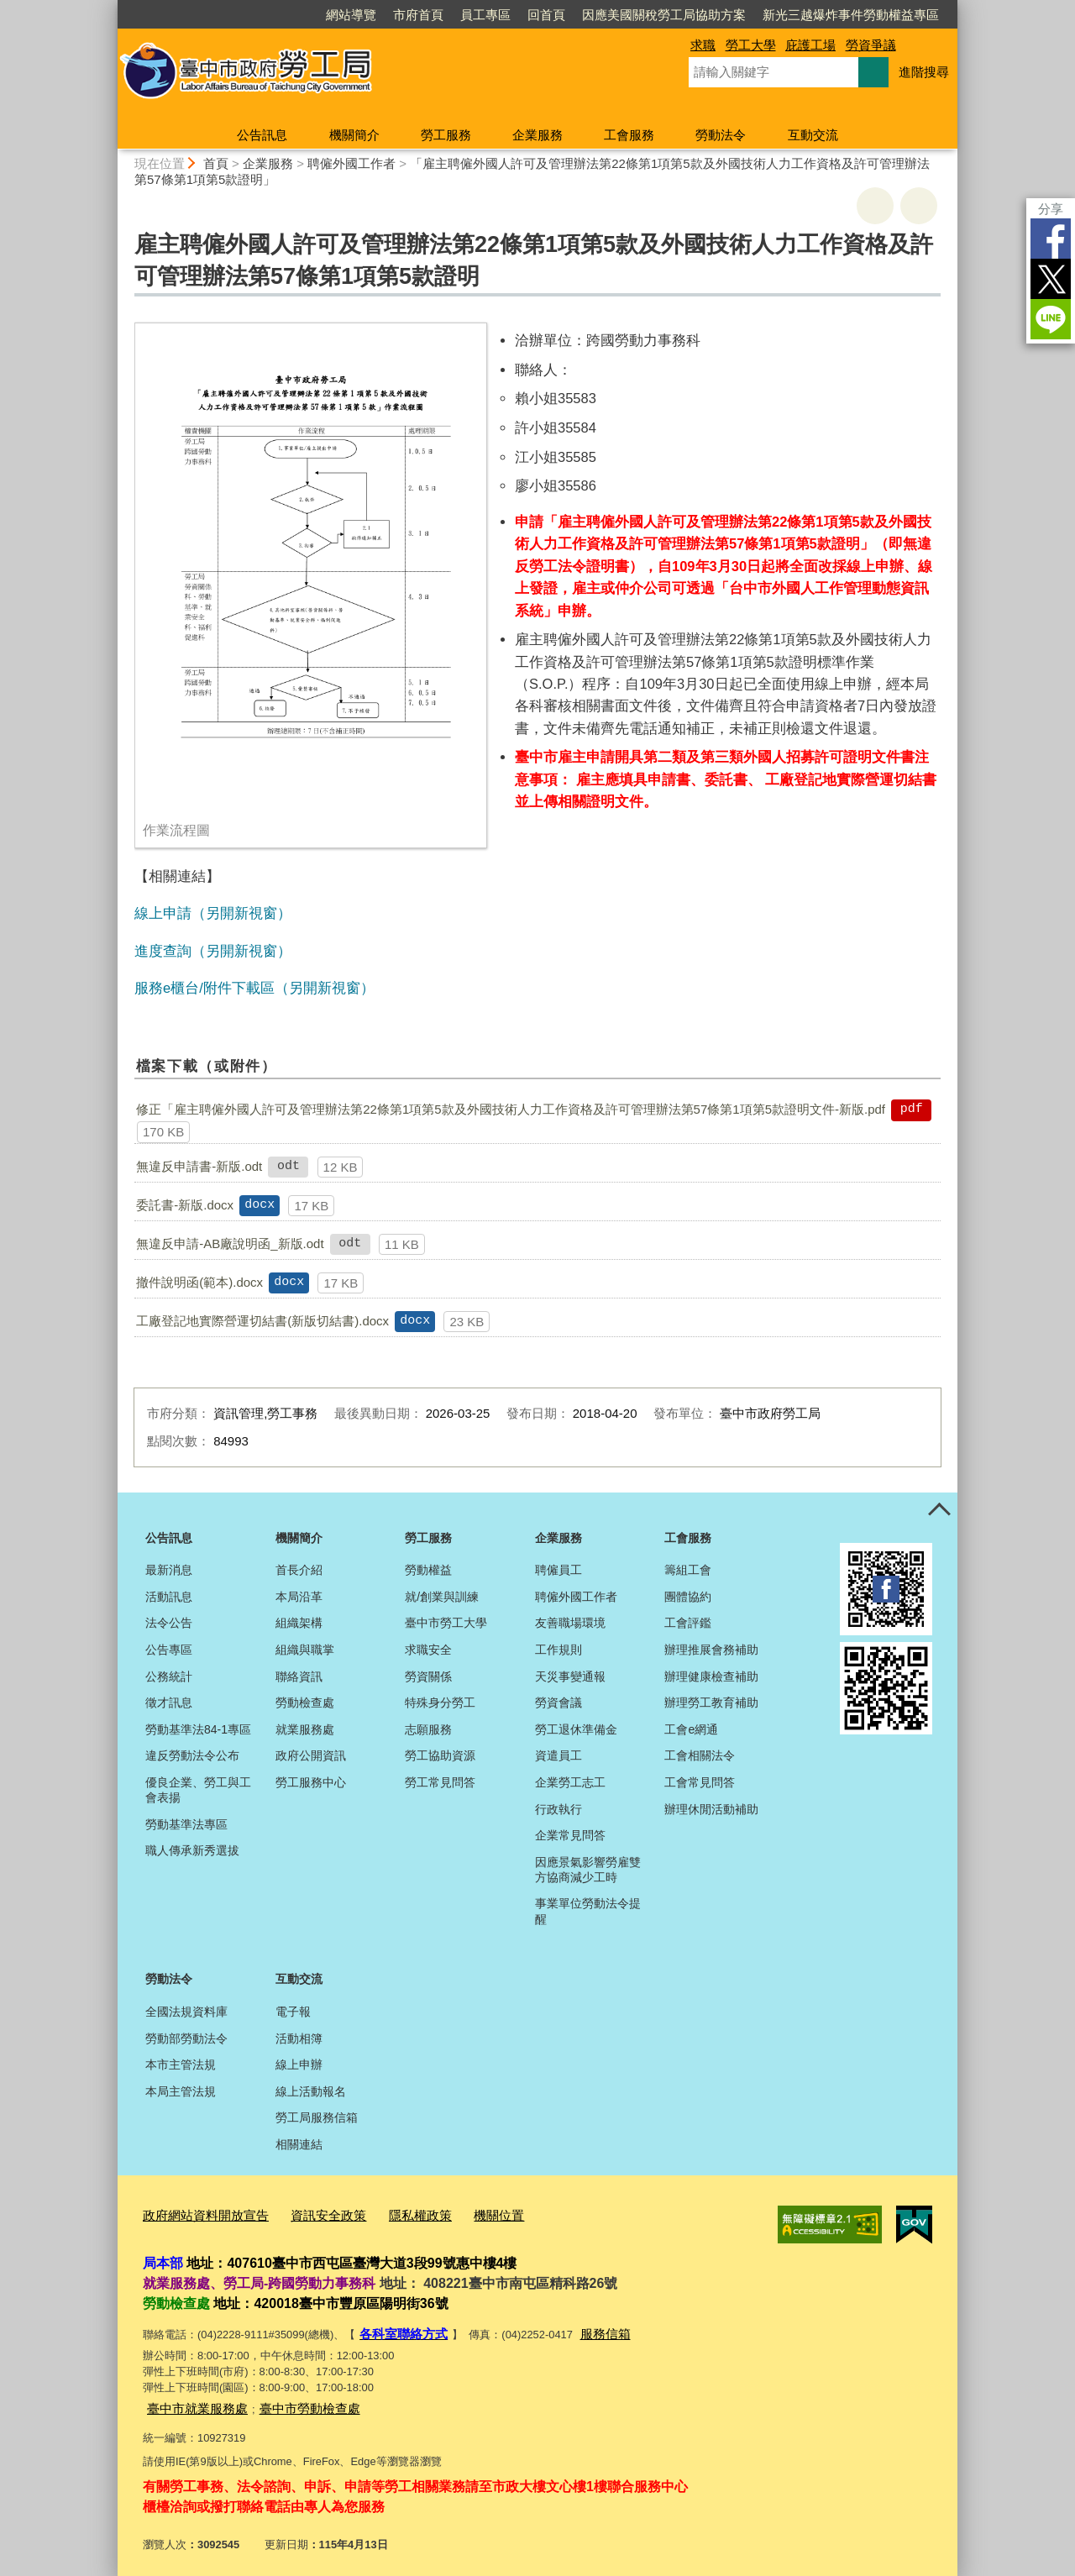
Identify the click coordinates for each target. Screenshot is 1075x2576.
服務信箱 (590, 2328)
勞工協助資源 (440, 1755)
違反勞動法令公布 (192, 1755)
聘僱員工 (558, 1570)
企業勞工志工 (570, 1782)
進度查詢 (162, 950)
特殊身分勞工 (440, 1702)
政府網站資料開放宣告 (197, 2213)
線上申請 (162, 913)
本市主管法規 (180, 2064)
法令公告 (168, 1622)
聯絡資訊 (298, 1676)
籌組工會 (687, 1570)
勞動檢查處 (304, 1702)
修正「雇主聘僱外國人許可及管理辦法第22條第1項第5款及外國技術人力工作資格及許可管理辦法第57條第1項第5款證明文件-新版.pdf (510, 1109)
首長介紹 (298, 1570)
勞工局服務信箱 (316, 2117)
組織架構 (298, 1622)
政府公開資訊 (310, 1755)
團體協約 (687, 1596)
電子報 (293, 2011)
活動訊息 (168, 1596)
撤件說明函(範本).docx (199, 1282)
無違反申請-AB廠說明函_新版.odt (229, 1243)
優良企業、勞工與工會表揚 (198, 1790)
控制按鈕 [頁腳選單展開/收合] (938, 1511)
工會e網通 (691, 1729)
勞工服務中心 (310, 1782)
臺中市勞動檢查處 (289, 2401)
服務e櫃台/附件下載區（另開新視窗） (254, 987)
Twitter (1050, 279)
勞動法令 (720, 135)
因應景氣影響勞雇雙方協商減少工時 (588, 1869)
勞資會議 (558, 1702)
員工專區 (485, 15)
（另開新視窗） (241, 913)
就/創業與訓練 (442, 1596)
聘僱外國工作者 (351, 163)
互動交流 (813, 135)
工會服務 (629, 135)
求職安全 (428, 1649)
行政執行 (558, 1809)
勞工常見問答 (440, 1782)
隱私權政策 (389, 2213)
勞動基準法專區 (186, 1824)
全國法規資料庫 (186, 2011)
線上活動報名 (310, 2091)
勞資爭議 (871, 45)
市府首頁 (418, 15)
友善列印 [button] (875, 205)
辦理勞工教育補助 (711, 1702)
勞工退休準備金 (576, 1729)
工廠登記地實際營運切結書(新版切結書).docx (262, 1321)
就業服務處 (304, 1729)
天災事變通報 (570, 1676)
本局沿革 (298, 1596)
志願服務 (428, 1729)
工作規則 (558, 1649)
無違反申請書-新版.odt (199, 1166)
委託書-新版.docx (184, 1205)
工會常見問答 (699, 1782)
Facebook (1050, 238)
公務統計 (168, 1676)
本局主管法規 (180, 2091)
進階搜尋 (924, 72)
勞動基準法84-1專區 (198, 1729)
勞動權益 (428, 1570)
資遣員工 (558, 1755)
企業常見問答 (570, 1835)
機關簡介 (354, 135)
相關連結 (298, 2144)
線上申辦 (298, 2064)
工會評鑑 (687, 1622)
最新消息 (168, 1570)
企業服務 (537, 135)
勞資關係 (428, 1676)
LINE (1050, 319)
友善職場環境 (570, 1622)
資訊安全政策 (306, 2213)
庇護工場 (810, 45)
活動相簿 (298, 2038)
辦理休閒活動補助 (711, 1809)
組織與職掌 (304, 1649)
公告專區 (168, 1649)
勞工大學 (751, 45)
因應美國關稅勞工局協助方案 (664, 15)
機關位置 (460, 2213)
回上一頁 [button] (918, 205)
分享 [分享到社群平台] (1050, 208)
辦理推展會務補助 (711, 1649)
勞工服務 (446, 135)
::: (110, 7)
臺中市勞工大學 (446, 1622)
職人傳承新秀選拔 (192, 1850)
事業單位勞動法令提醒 (588, 1911)
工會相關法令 (699, 1755)
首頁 (215, 163)
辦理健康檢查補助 (711, 1676)
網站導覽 (351, 15)
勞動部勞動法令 (186, 2038)
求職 (703, 45)
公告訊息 (262, 135)
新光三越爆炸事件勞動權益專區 (851, 15)
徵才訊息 (168, 1702)
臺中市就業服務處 (190, 2401)
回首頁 (546, 15)
